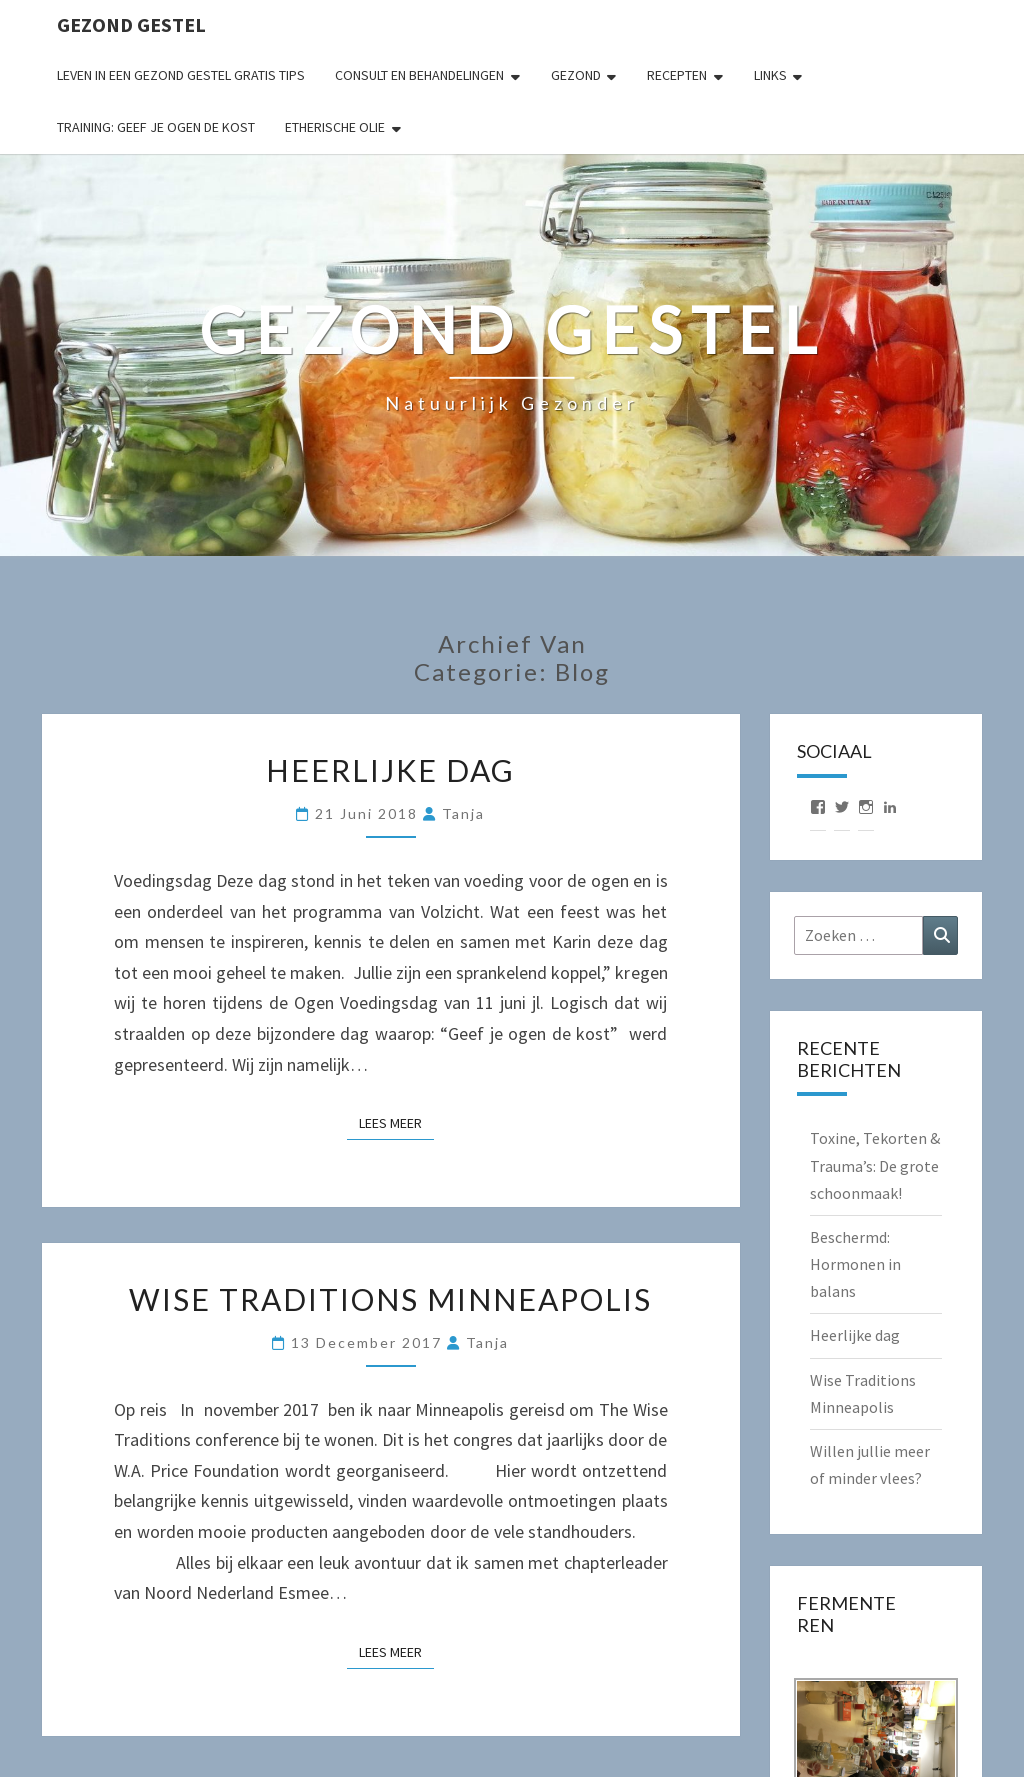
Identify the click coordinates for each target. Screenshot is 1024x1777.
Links (770, 75)
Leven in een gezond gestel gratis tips (181, 75)
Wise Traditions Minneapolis (390, 1299)
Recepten (677, 75)
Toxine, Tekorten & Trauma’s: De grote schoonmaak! (875, 1165)
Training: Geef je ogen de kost (156, 127)
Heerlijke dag (390, 770)
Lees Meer (396, 1122)
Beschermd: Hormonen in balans (855, 1264)
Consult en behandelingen (419, 75)
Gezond (576, 75)
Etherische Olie (335, 127)
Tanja (463, 813)
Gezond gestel (131, 24)
